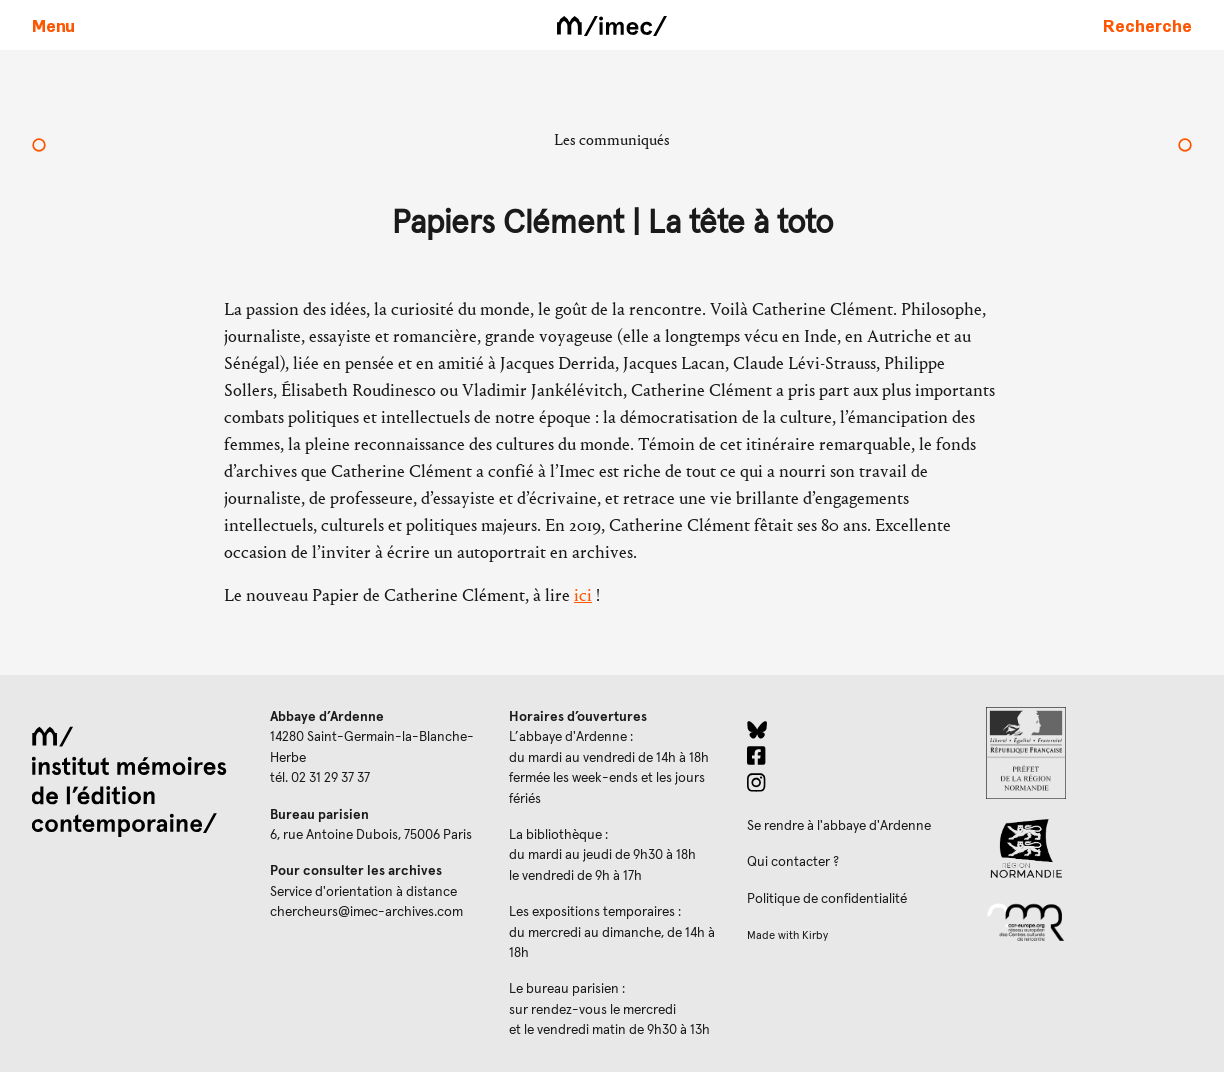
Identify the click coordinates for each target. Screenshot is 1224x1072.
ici (583, 595)
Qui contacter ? (793, 862)
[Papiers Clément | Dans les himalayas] (1185, 147)
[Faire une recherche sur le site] (1147, 25)
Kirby (815, 935)
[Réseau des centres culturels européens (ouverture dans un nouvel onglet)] (1089, 921)
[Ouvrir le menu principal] (53, 25)
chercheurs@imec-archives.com (366, 912)
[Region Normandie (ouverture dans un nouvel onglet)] (1089, 848)
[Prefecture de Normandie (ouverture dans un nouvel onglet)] (1089, 753)
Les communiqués (612, 139)
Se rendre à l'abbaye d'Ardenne (839, 826)
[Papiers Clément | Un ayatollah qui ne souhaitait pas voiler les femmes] (39, 147)
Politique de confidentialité (827, 899)
